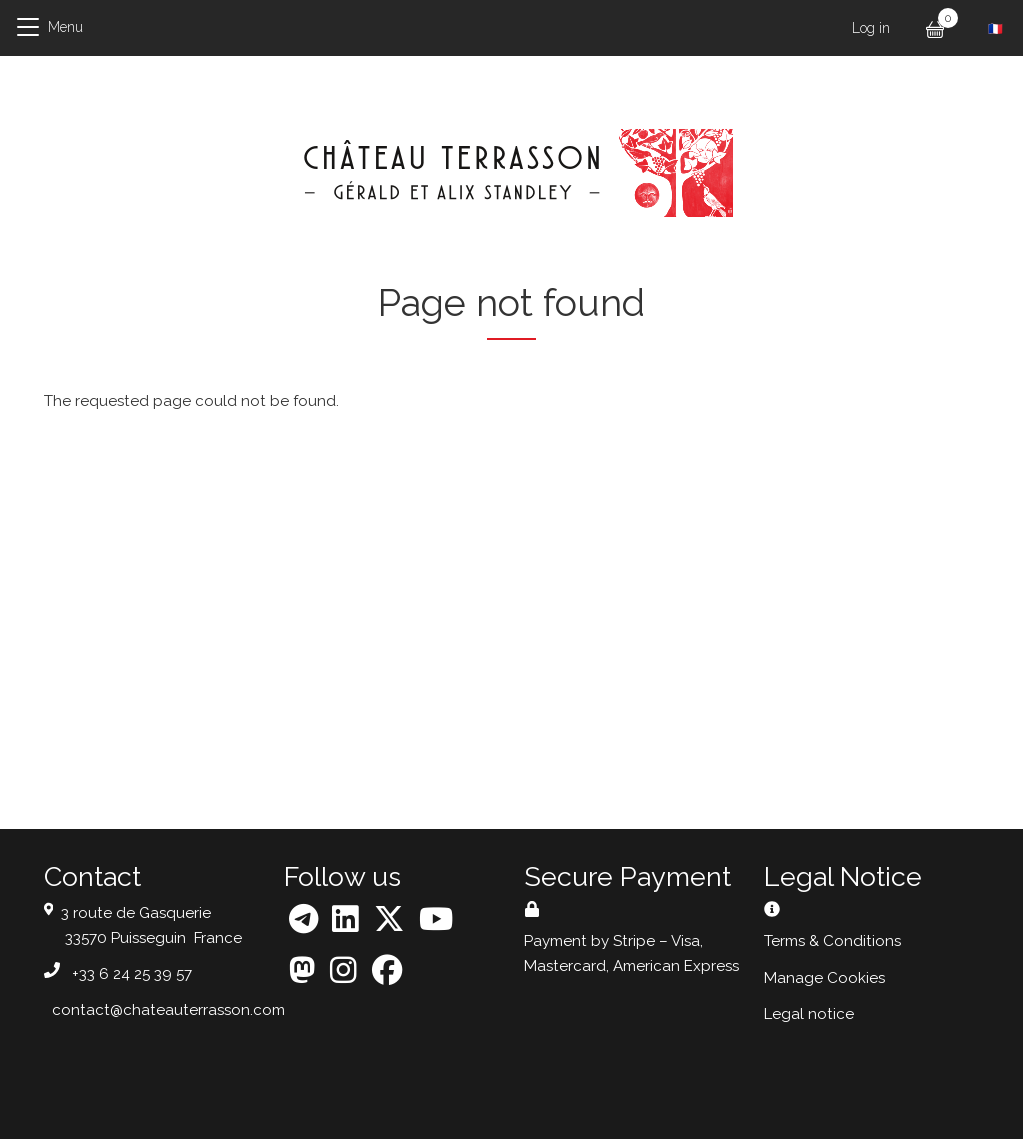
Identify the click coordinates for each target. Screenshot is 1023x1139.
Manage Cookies (824, 978)
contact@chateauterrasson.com (168, 1010)
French (995, 29)
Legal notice (809, 1014)
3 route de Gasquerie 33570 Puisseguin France (151, 925)
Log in (871, 28)
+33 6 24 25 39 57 (132, 974)
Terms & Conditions (832, 941)
